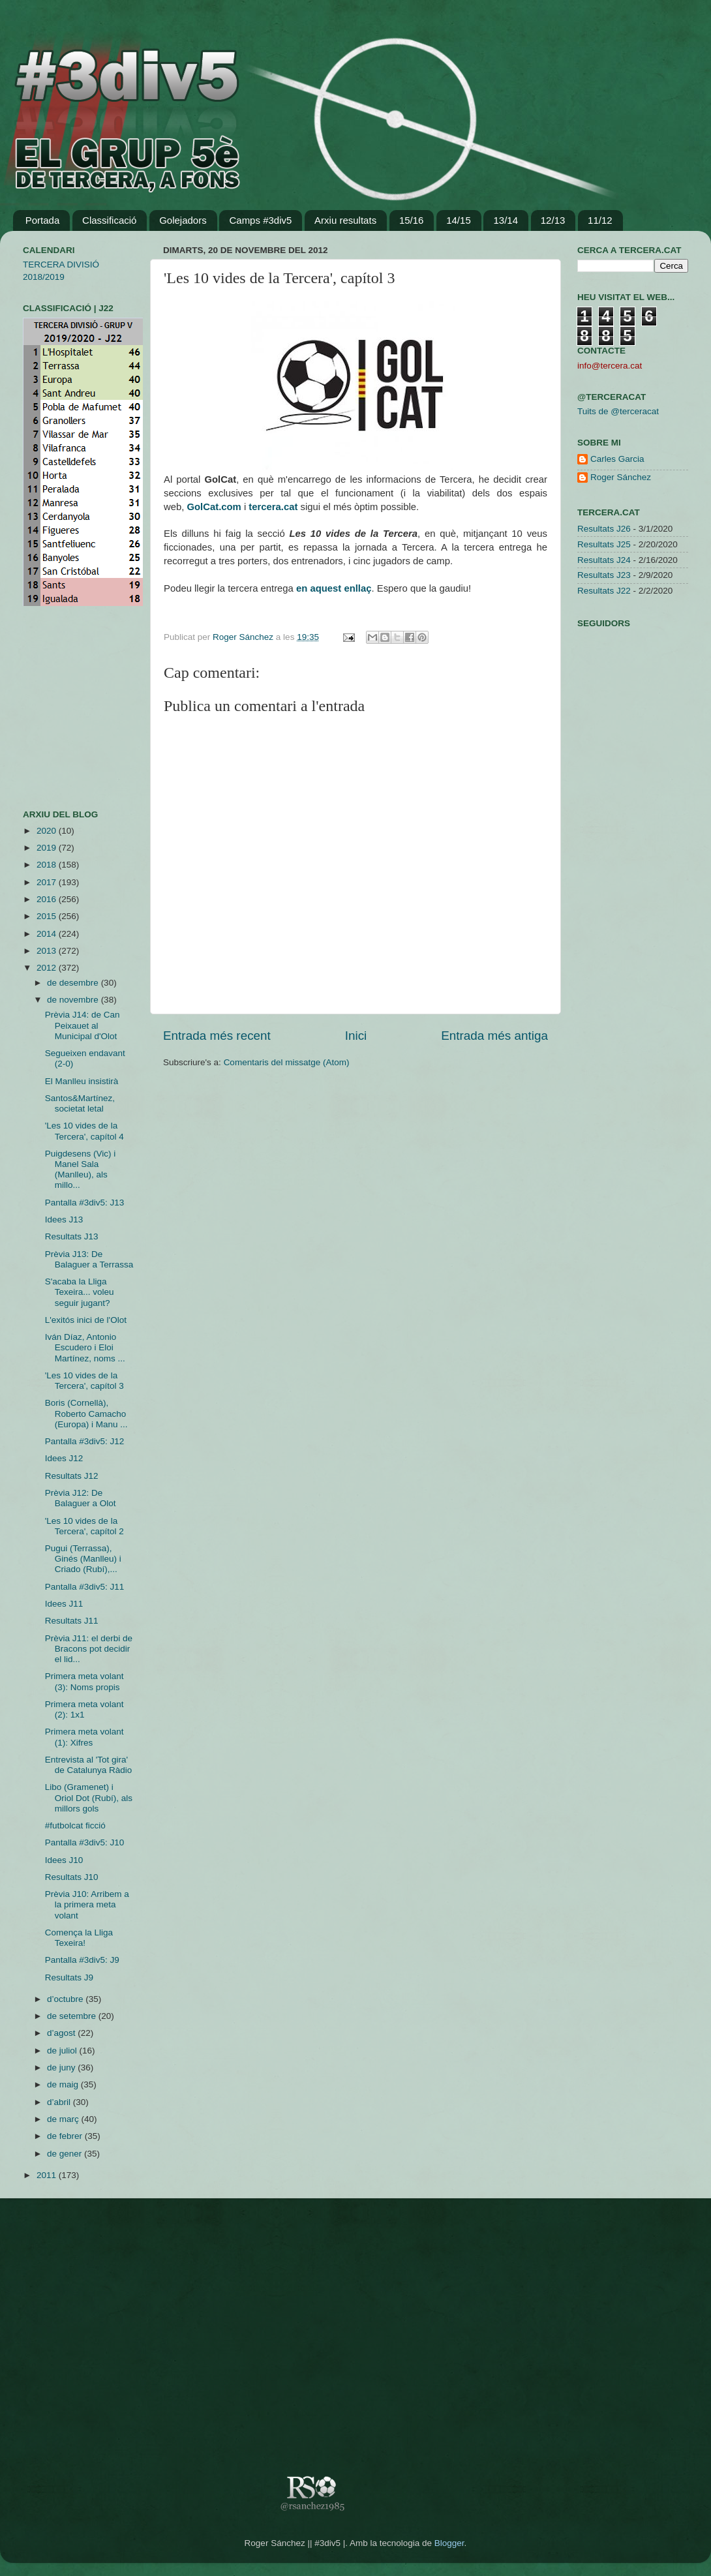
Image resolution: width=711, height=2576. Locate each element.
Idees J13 (64, 1219)
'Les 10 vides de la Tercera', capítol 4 (84, 1131)
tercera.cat (273, 507)
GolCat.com (214, 507)
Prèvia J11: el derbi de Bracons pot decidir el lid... (88, 1648)
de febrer (66, 2136)
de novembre (74, 1000)
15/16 (411, 220)
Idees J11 (64, 1604)
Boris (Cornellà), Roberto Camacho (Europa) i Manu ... (86, 1413)
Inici (356, 1035)
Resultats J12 (71, 1476)
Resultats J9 (69, 1977)
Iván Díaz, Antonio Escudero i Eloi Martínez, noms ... (85, 1347)
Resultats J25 (604, 544)
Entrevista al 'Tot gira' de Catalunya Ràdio (88, 1765)
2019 (48, 848)
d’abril (60, 2102)
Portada (42, 220)
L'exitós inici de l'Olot (86, 1320)
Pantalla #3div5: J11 (85, 1587)
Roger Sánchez (244, 637)
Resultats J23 (604, 575)
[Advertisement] (62, 707)
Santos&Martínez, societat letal (80, 1103)
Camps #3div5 (260, 220)
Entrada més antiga (494, 1035)
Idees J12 (64, 1458)
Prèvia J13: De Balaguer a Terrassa (89, 1259)
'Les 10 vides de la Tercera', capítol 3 (84, 1381)
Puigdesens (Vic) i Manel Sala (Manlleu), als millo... (80, 1169)
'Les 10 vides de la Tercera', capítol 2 (84, 1526)
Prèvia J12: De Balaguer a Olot (80, 1498)
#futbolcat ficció (75, 1825)
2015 (48, 916)
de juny (62, 2067)
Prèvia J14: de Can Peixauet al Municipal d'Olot (82, 1025)
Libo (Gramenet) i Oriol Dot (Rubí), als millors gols (88, 1797)
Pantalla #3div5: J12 (85, 1441)
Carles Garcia (617, 459)
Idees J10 (64, 1860)
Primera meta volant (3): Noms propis (84, 1681)
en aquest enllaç (334, 588)
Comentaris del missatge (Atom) (287, 1062)
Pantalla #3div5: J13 (85, 1202)
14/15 (458, 220)
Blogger (449, 2543)
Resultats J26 (604, 529)
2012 (48, 968)
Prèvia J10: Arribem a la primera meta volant (87, 1904)
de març (64, 2119)
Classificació (109, 220)
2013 (48, 951)
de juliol (63, 2050)
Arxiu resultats (345, 220)
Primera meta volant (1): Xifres (84, 1737)
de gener (65, 2154)
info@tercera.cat (609, 366)
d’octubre (66, 1999)
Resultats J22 (604, 591)
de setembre (72, 2016)
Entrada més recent (217, 1035)
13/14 (505, 220)
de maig (64, 2084)
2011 (48, 2175)
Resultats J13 (71, 1236)
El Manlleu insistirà (82, 1081)
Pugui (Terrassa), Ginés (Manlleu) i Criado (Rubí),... (83, 1558)
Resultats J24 (604, 560)
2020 (48, 831)
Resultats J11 (71, 1621)
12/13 (553, 220)
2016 (48, 899)
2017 (48, 882)
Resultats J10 (71, 1877)
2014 (48, 934)
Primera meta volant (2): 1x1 (84, 1709)
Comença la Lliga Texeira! (79, 1938)
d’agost (62, 2033)
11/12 (600, 220)
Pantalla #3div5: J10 (85, 1842)
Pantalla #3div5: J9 (82, 1960)
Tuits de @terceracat (618, 411)
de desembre (74, 983)
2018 (48, 865)
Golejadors (183, 220)
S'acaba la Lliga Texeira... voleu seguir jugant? (79, 1292)
